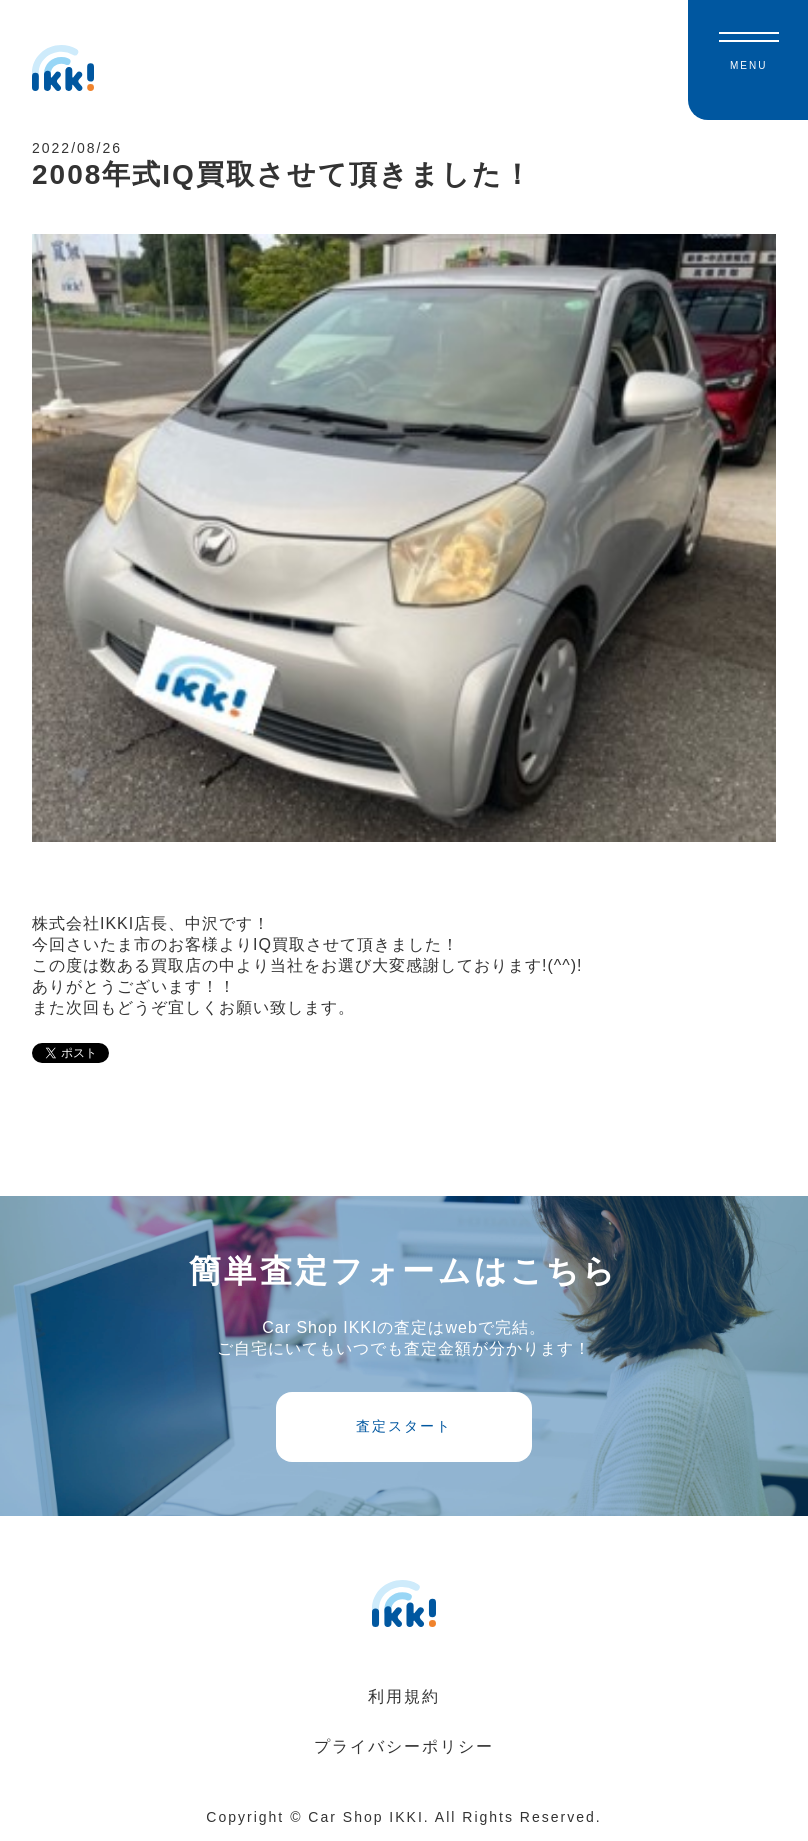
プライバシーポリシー (404, 1746)
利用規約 (404, 1696)
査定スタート (404, 1426)
